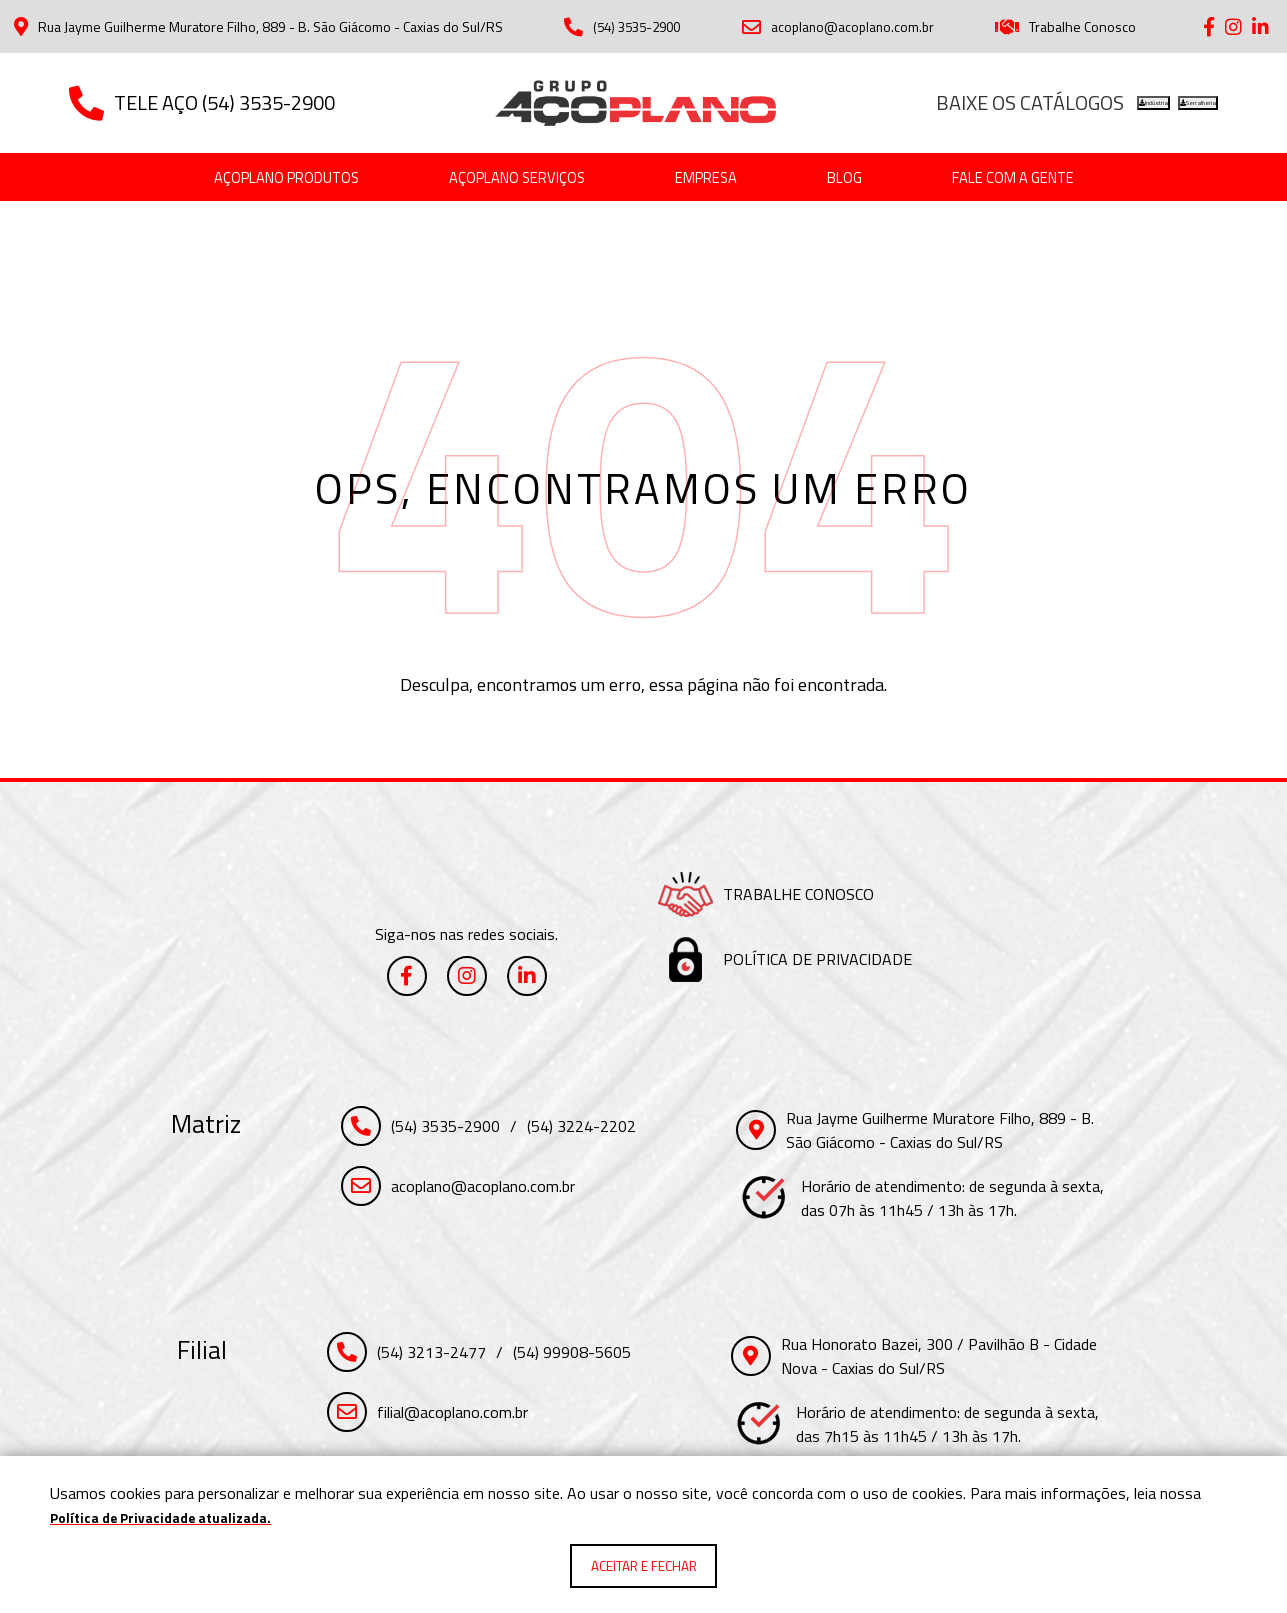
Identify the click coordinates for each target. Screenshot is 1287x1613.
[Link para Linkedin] (1260, 26)
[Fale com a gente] (1058, 179)
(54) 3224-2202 (581, 1129)
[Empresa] (719, 179)
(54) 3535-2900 (623, 26)
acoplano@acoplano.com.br (842, 26)
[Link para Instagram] (1233, 26)
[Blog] (870, 179)
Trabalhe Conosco (1069, 26)
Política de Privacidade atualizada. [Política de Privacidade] (175, 1513)
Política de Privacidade (817, 962)
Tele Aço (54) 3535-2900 (202, 102)
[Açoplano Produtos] (242, 179)
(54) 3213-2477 (431, 1355)
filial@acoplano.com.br (452, 1415)
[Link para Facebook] (1209, 26)
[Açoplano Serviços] (506, 179)
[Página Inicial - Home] (635, 103)
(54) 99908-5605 (572, 1355)
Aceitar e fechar (644, 1564)
